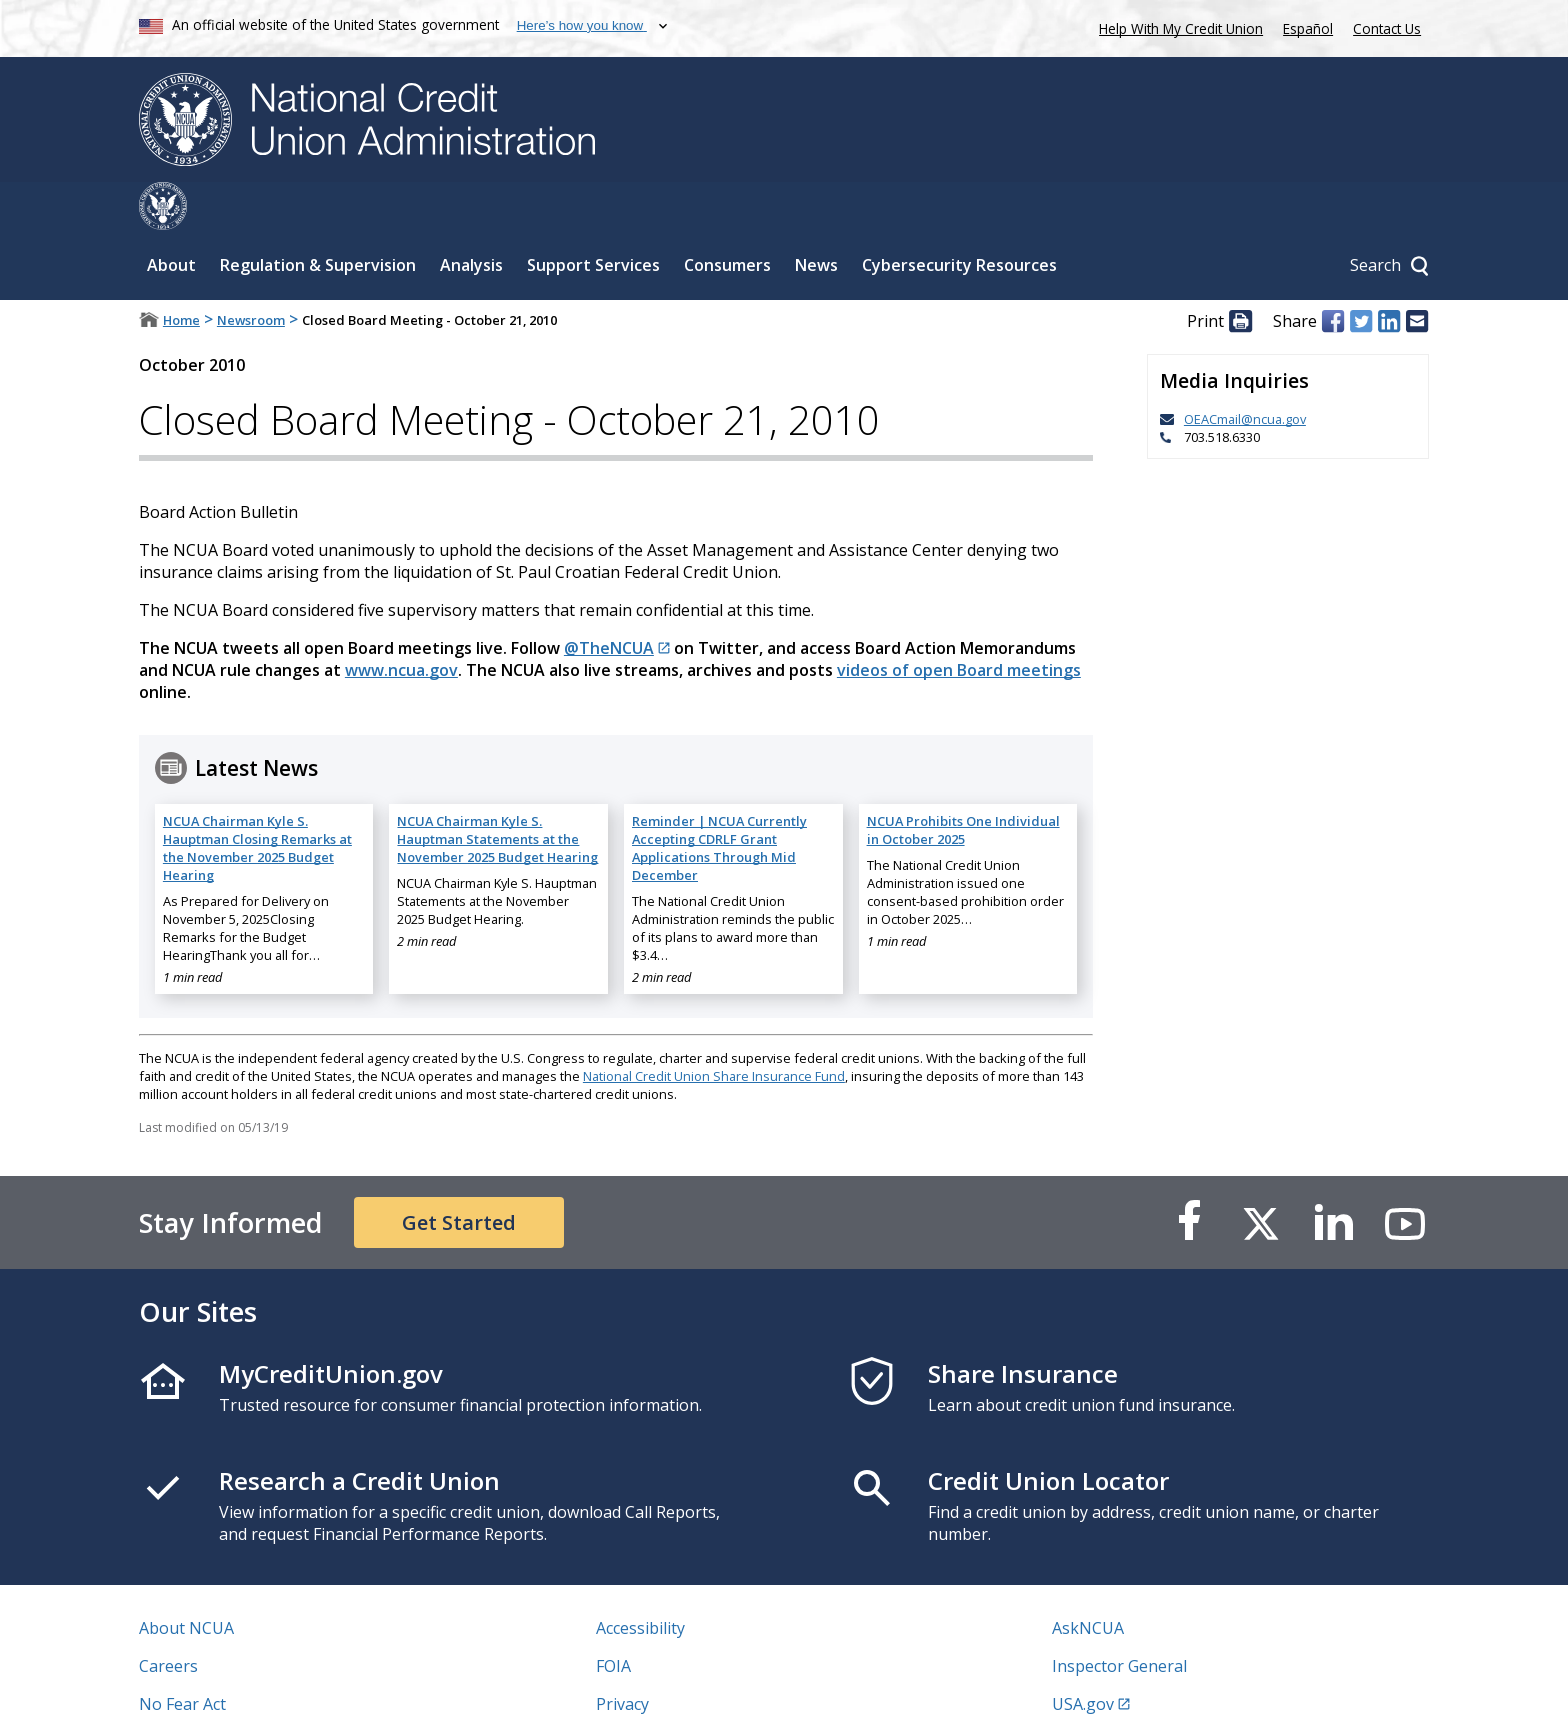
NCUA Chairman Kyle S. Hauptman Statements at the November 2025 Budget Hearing (497, 791)
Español (1308, 28)
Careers (168, 1618)
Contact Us (1387, 28)
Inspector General (1119, 1618)
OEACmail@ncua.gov (1245, 371)
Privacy (622, 1656)
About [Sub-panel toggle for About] (171, 217)
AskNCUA (1088, 1580)
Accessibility (640, 1580)
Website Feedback (663, 1694)
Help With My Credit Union (1177, 26)
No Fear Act (182, 1656)
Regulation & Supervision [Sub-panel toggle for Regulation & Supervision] (318, 217)
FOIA (613, 1618)
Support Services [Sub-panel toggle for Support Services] (593, 217)
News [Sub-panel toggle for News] (816, 217)
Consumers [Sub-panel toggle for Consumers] (727, 217)
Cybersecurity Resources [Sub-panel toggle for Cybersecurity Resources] (959, 217)
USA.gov (1083, 1656)
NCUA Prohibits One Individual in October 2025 (963, 782)
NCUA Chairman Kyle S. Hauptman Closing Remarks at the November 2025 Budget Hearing (257, 800)
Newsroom (251, 272)
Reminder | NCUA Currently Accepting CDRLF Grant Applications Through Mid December (719, 800)
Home (181, 272)
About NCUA (186, 1580)
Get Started (459, 1174)
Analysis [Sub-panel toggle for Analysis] (471, 217)
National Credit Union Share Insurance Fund (714, 1028)
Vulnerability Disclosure (228, 1694)
